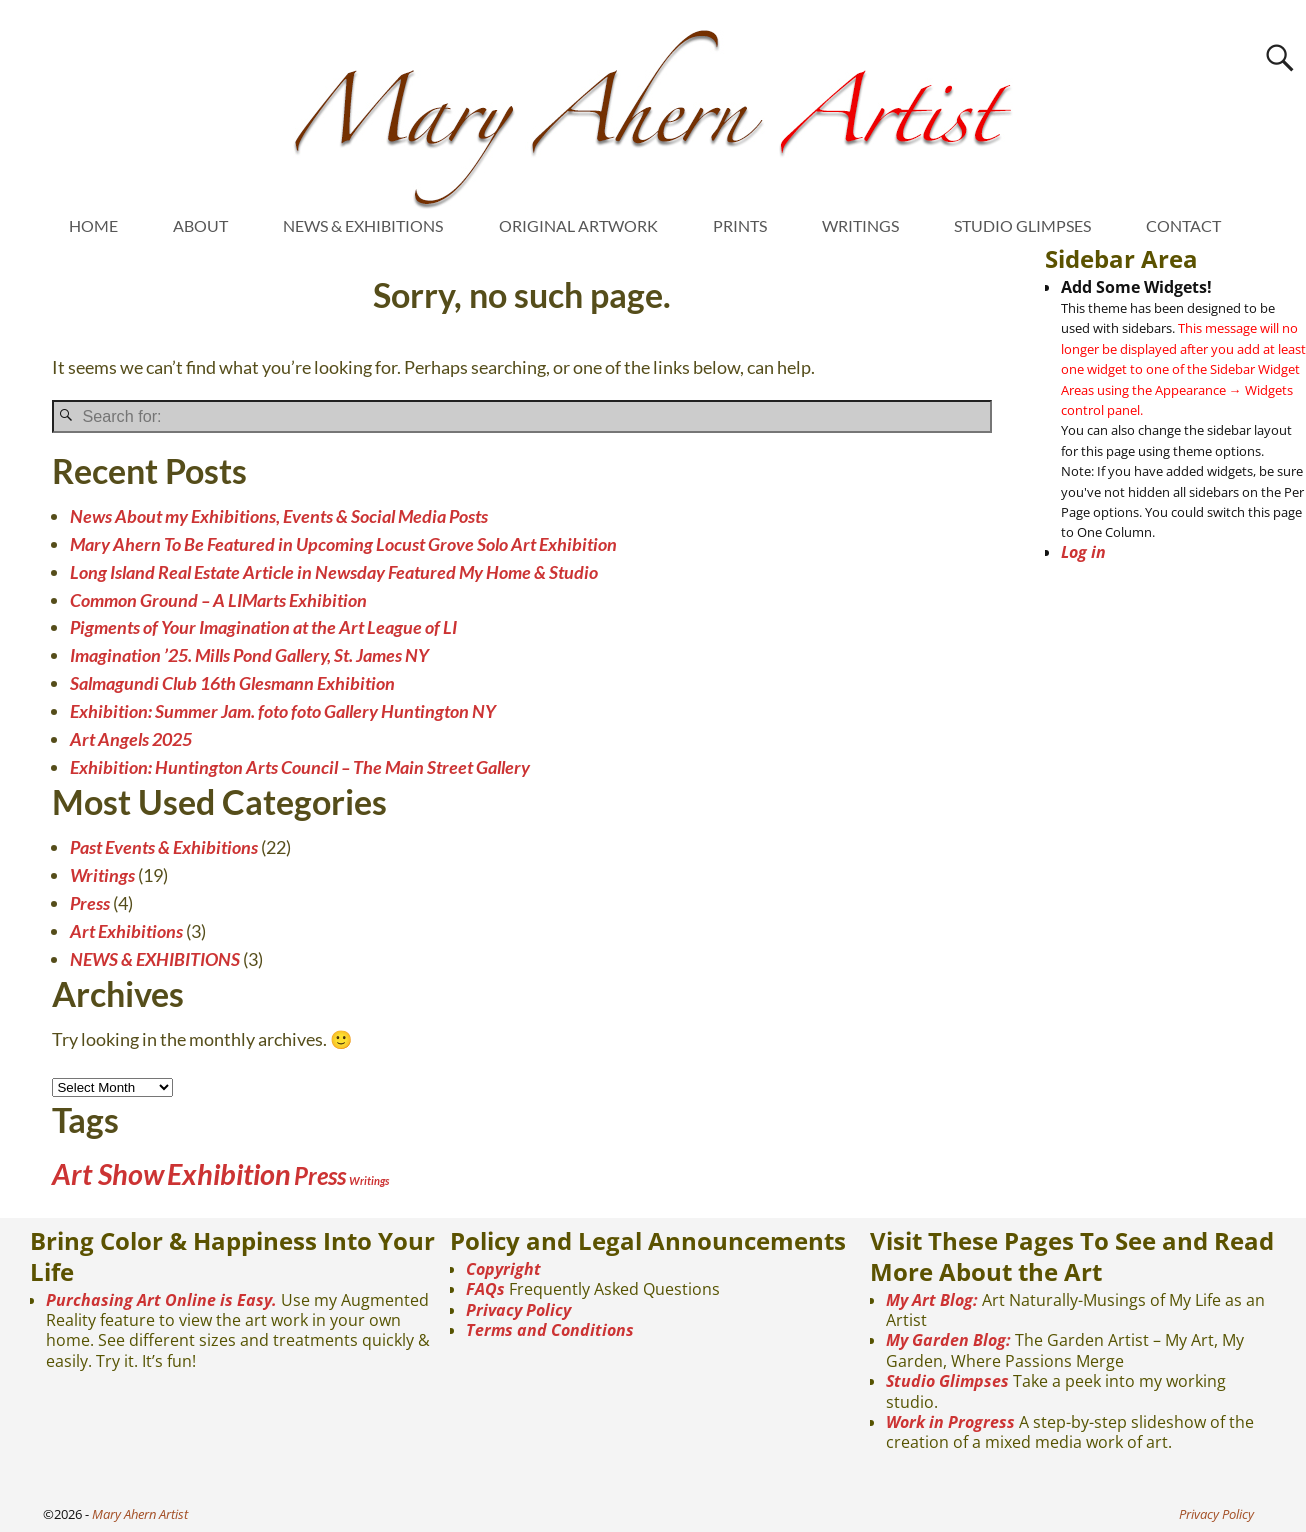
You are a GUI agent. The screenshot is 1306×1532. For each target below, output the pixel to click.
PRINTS (740, 225)
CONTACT (1183, 225)
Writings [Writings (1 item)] (369, 1180)
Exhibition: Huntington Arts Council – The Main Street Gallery (300, 767)
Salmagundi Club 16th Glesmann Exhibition (232, 683)
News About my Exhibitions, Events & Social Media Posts (279, 516)
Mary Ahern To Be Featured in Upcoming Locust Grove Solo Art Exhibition (343, 544)
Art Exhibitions (126, 931)
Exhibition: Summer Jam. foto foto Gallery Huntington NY (283, 711)
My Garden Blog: (948, 1340)
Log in (1083, 552)
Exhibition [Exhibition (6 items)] (229, 1173)
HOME (93, 225)
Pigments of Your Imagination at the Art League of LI (263, 627)
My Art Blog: (932, 1300)
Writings (102, 875)
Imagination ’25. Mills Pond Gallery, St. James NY (249, 655)
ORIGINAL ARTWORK (578, 225)
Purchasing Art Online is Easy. (161, 1300)
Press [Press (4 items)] (320, 1175)
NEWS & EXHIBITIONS (363, 225)
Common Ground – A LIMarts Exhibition (218, 600)
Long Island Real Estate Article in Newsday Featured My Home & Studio (334, 572)
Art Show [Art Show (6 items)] (108, 1173)
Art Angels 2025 (131, 739)
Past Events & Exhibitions (164, 847)
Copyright (503, 1269)
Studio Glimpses (947, 1381)
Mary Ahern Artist (140, 1514)
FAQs (485, 1289)
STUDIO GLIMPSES (1022, 225)
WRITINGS (860, 225)
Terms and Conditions (550, 1330)
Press (90, 903)
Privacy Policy (518, 1310)
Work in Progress (950, 1422)
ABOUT (200, 225)
